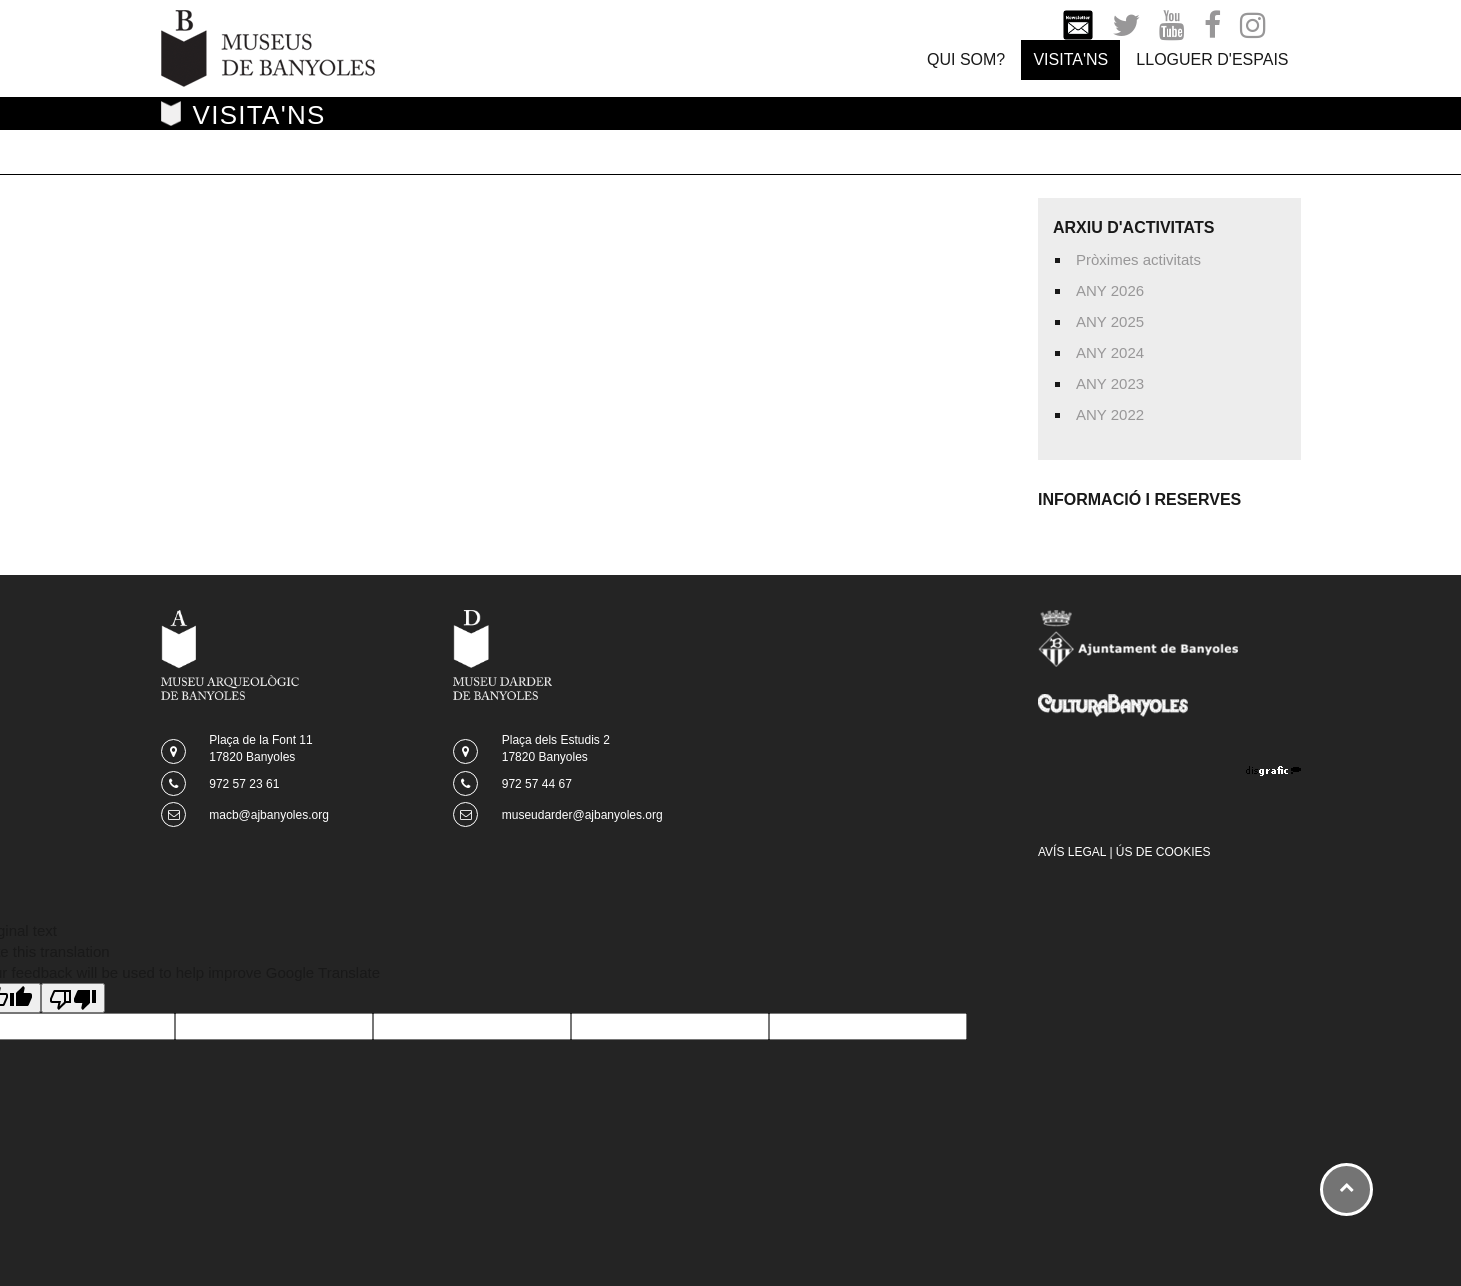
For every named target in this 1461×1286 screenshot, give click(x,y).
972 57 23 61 (244, 784)
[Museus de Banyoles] (268, 46)
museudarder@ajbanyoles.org (582, 815)
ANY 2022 (1110, 414)
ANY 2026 (1110, 290)
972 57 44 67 (537, 784)
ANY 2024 (1110, 352)
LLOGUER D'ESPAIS (1212, 59)
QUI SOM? (966, 59)
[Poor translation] (73, 998)
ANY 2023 (1110, 383)
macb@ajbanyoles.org (269, 815)
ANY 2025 (1110, 321)
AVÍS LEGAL (1072, 852)
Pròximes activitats (1138, 259)
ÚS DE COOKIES (1163, 852)
